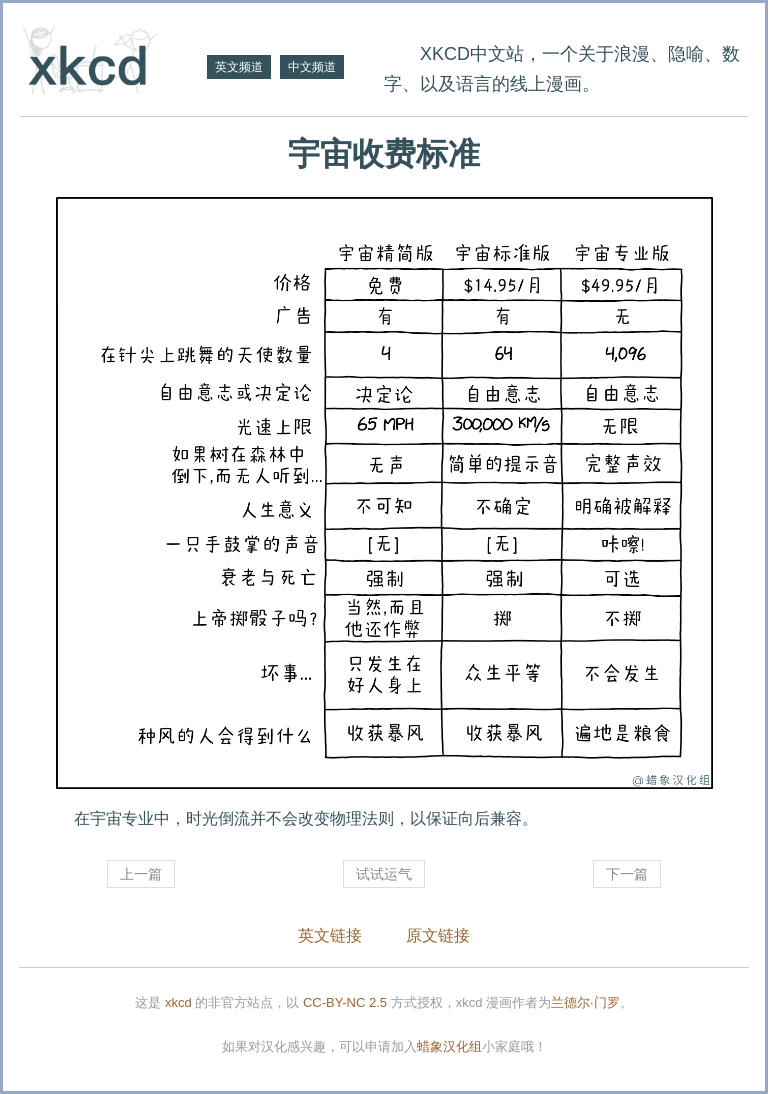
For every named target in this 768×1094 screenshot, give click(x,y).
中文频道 (312, 67)
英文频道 (239, 67)
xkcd (178, 1002)
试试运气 (384, 874)
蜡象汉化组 (449, 1046)
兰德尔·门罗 (585, 1002)
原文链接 (438, 935)
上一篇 (141, 874)
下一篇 (627, 874)
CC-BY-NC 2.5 (345, 1002)
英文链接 (330, 935)
